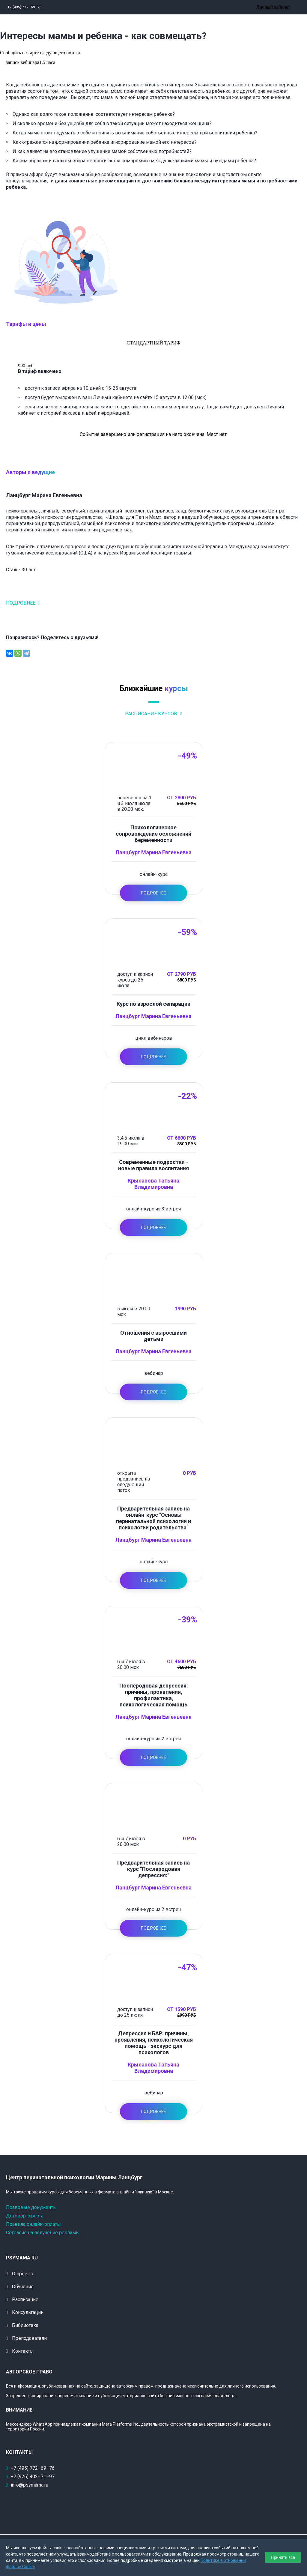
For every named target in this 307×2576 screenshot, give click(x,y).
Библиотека (25, 2325)
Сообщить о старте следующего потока (40, 52)
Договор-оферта (24, 2216)
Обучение (23, 2286)
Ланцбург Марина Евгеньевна (153, 852)
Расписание (25, 2299)
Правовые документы (31, 2207)
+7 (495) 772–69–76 (24, 7)
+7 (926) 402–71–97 (33, 2476)
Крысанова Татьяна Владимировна (153, 1183)
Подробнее (20, 603)
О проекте (23, 2274)
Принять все (283, 2557)
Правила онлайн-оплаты (33, 2224)
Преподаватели (29, 2338)
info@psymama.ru (29, 2485)
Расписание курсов (151, 714)
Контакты (23, 2351)
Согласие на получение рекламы (43, 2232)
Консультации (27, 2312)
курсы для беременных (71, 2192)
